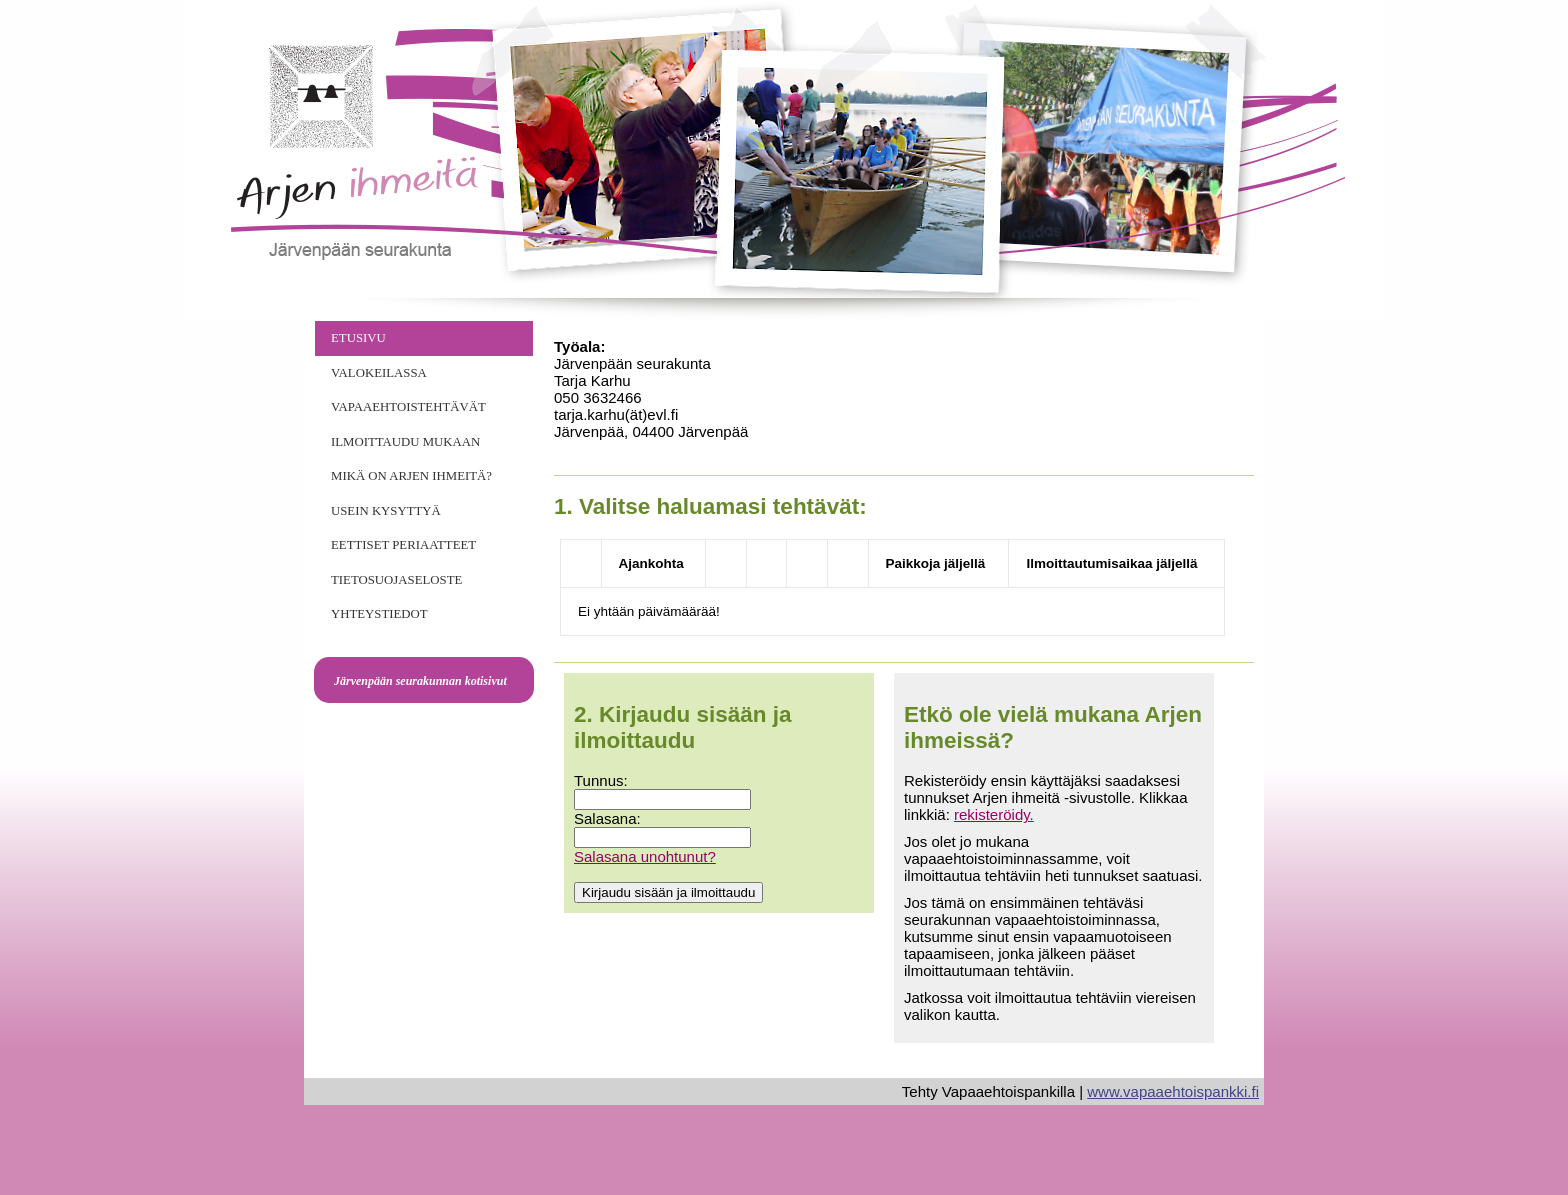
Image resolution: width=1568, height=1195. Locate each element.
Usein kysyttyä (386, 511)
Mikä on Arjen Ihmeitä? (411, 476)
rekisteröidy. (994, 814)
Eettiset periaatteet (403, 545)
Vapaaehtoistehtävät (408, 407)
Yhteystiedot (379, 614)
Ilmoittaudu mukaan (405, 442)
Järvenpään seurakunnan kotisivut (420, 681)
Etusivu (358, 338)
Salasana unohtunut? (645, 856)
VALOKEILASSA (379, 373)
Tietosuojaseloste (396, 580)
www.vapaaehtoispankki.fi (1173, 1091)
